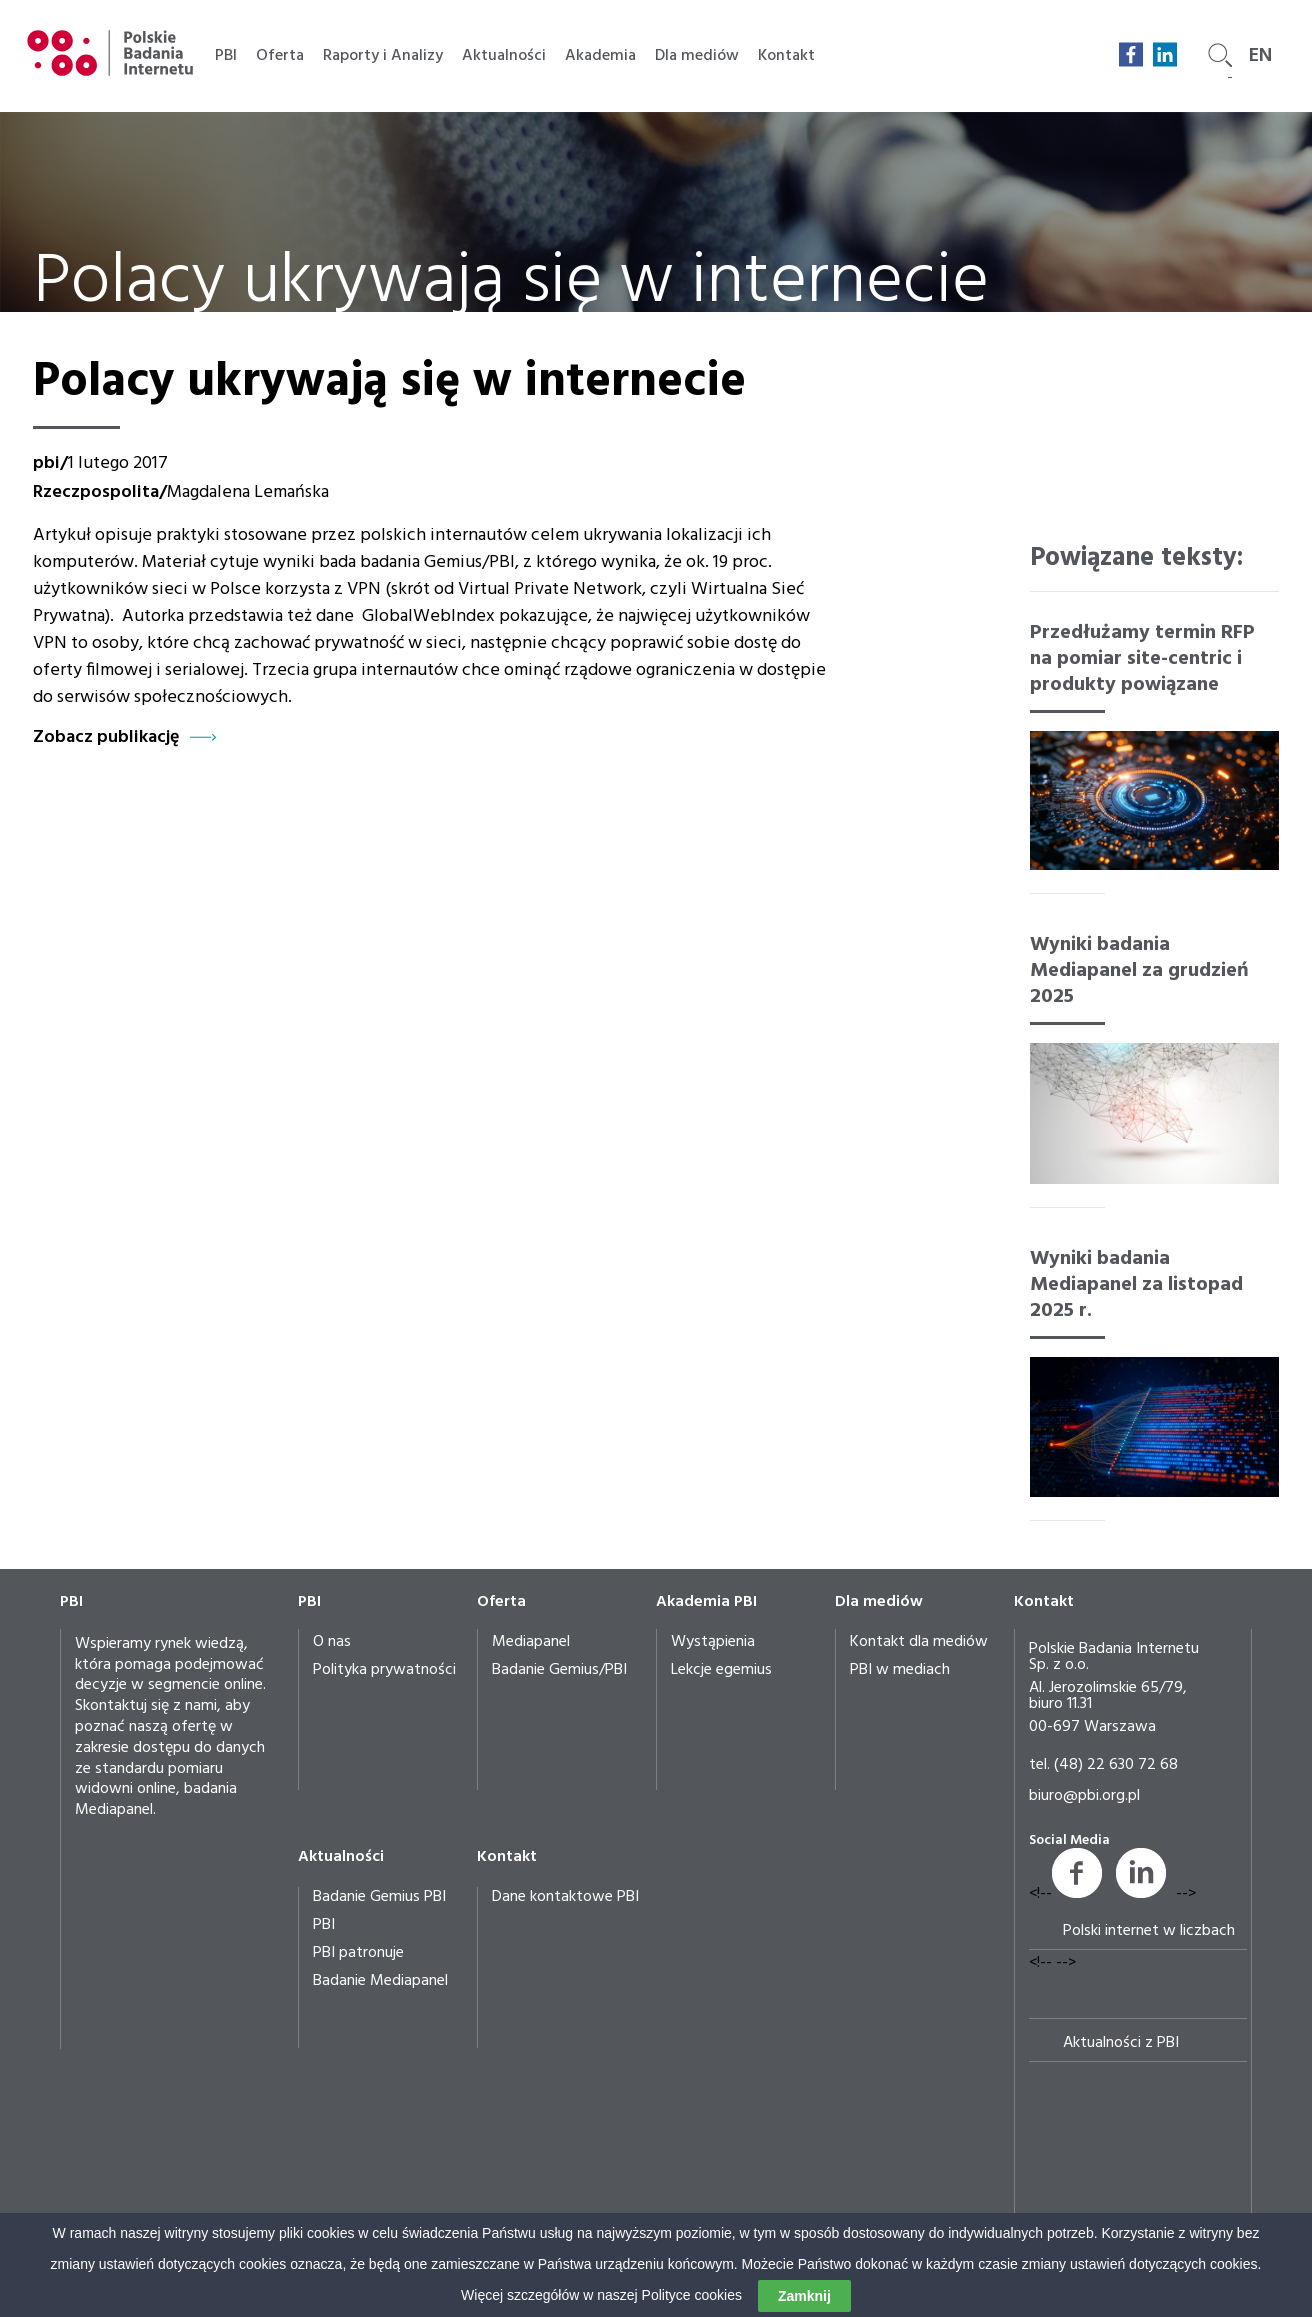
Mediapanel (531, 1642)
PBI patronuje (358, 1953)
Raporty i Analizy (383, 56)
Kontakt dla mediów (919, 1642)
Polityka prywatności (384, 1670)
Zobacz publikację (106, 737)
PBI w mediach (900, 1670)
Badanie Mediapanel (380, 1981)
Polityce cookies (692, 2296)
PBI (226, 56)
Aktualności (504, 56)
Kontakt (786, 56)
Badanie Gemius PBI (379, 1897)
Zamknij (804, 2297)
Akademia (600, 56)
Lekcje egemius (721, 1670)
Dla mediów (697, 56)
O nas (332, 1642)
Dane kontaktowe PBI (565, 1897)
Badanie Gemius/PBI (559, 1670)
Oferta (280, 56)
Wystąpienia (713, 1642)
